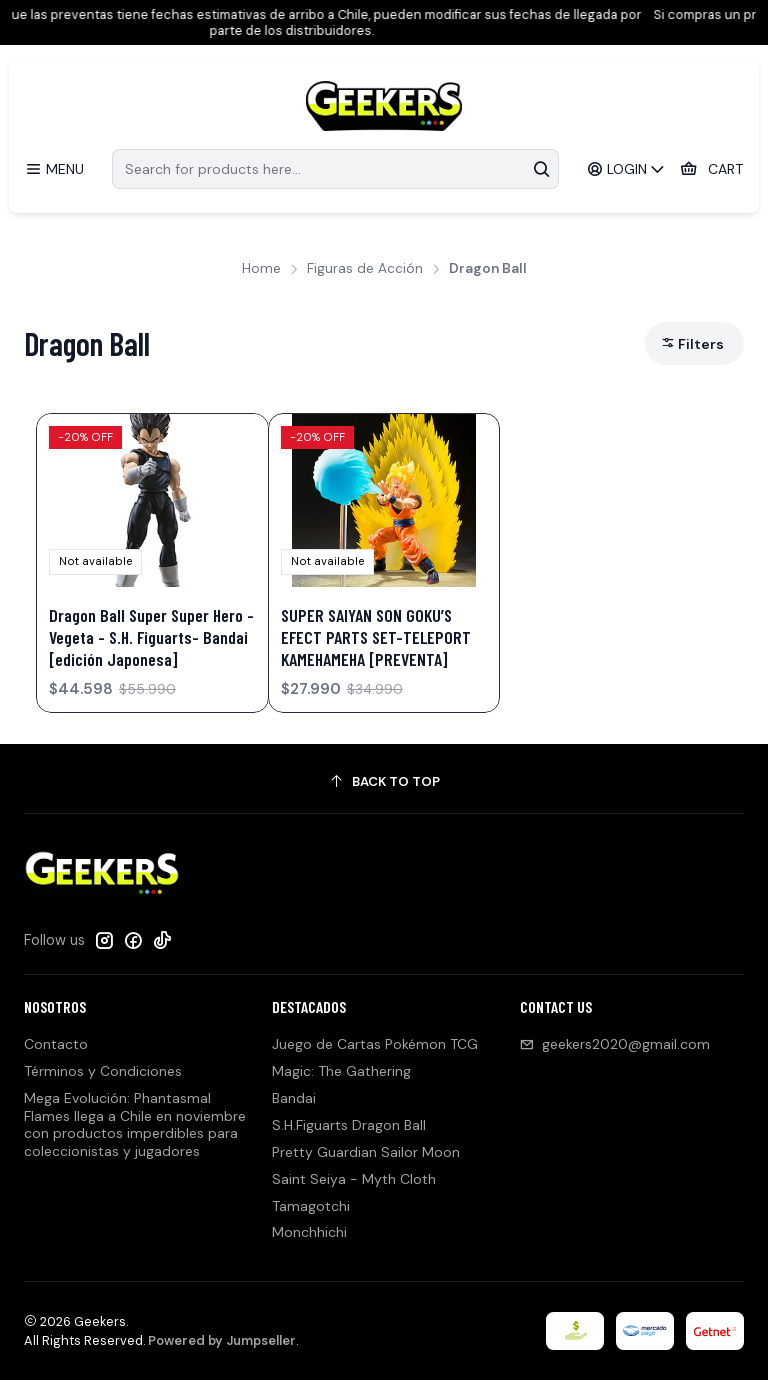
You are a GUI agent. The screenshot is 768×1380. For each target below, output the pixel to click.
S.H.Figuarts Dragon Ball (349, 1125)
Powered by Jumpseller (222, 1340)
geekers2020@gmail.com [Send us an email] (615, 1044)
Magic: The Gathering (341, 1071)
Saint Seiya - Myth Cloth (354, 1179)
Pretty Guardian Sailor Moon (366, 1152)
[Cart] (711, 169)
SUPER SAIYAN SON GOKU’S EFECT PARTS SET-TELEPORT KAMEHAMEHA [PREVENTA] (376, 637)
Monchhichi (309, 1232)
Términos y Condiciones (103, 1071)
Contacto (56, 1044)
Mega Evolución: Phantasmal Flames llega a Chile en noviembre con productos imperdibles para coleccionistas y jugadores (135, 1124)
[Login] (626, 169)
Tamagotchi (311, 1206)
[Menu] (54, 169)
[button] (694, 343)
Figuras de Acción (365, 269)
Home (261, 269)
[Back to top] (384, 781)
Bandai (294, 1098)
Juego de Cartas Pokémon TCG (375, 1044)
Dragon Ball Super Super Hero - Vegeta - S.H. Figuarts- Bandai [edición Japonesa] (151, 637)
